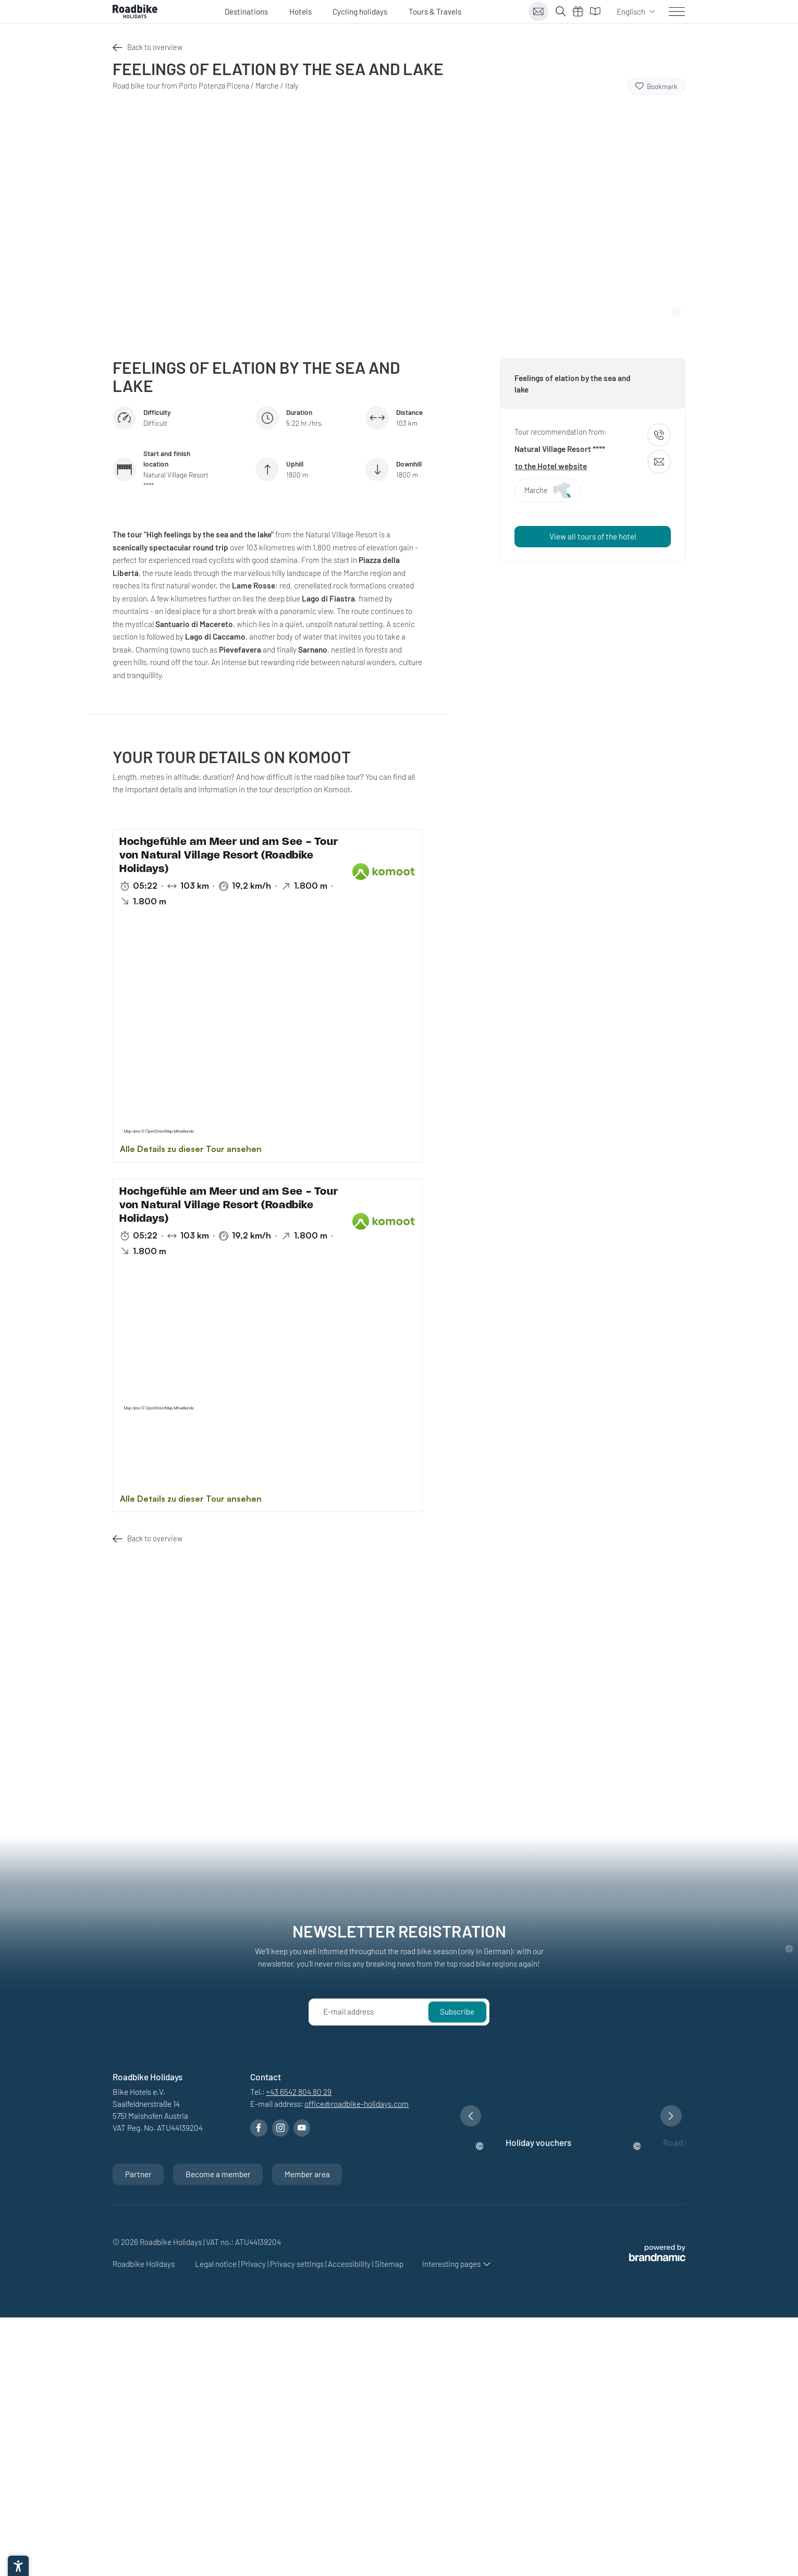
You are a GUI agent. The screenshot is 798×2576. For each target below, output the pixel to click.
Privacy (254, 2263)
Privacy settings (297, 2263)
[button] (471, 2116)
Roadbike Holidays (144, 2263)
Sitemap (389, 2263)
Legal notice (216, 2263)
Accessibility (350, 2263)
